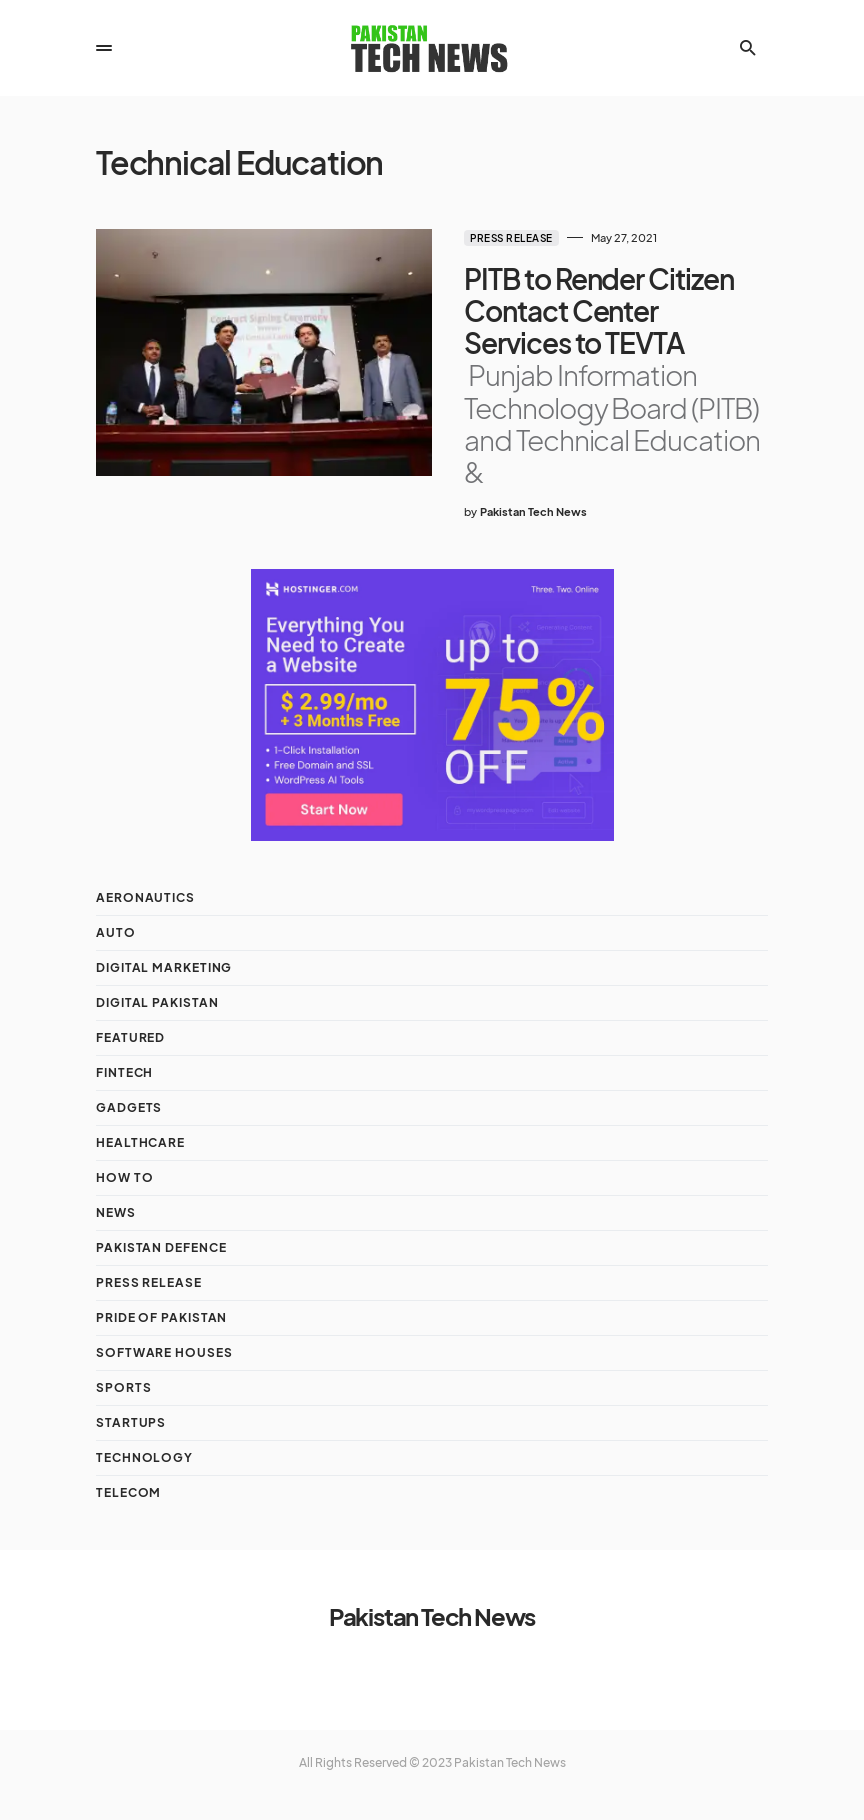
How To (124, 1177)
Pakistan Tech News (432, 1616)
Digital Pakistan (157, 1002)
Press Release (511, 238)
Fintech (124, 1072)
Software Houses (164, 1352)
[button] (104, 48)
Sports (123, 1387)
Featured (130, 1037)
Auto (116, 932)
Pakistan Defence (161, 1247)
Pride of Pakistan (161, 1317)
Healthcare (140, 1142)
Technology (144, 1457)
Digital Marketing (164, 967)
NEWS (116, 1212)
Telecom (128, 1492)
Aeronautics (145, 897)
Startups (131, 1422)
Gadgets (129, 1107)
